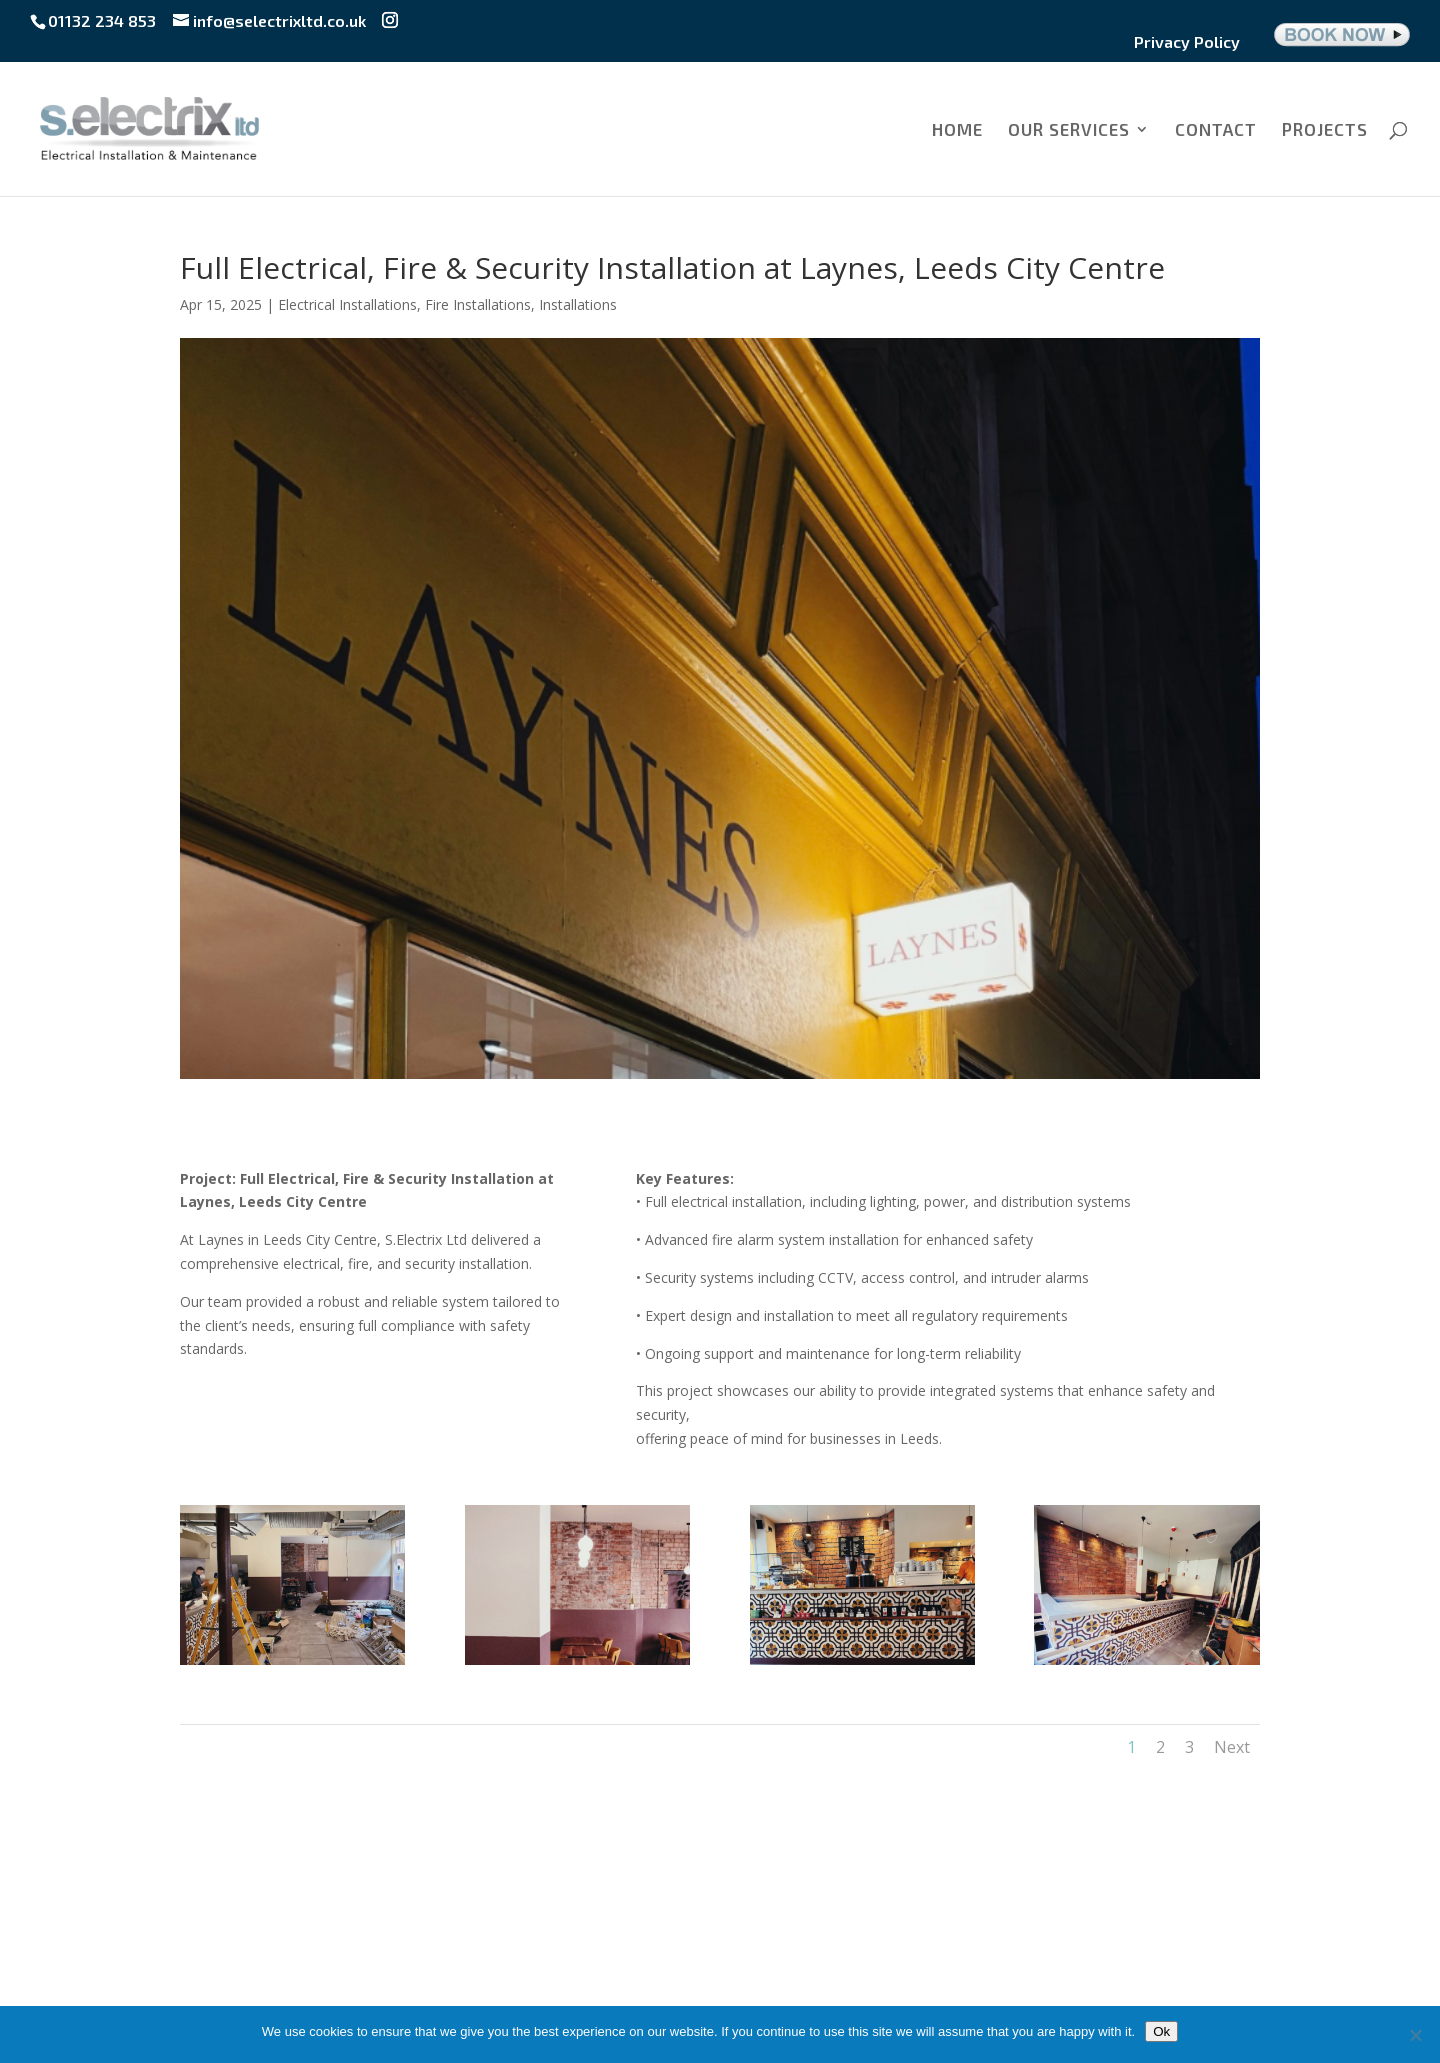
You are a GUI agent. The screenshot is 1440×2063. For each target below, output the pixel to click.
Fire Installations (478, 304)
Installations (578, 304)
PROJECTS (1325, 130)
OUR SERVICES (1069, 130)
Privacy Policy (1187, 42)
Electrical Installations (347, 304)
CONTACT (1216, 130)
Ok (1161, 2031)
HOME (957, 130)
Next (1232, 1747)
